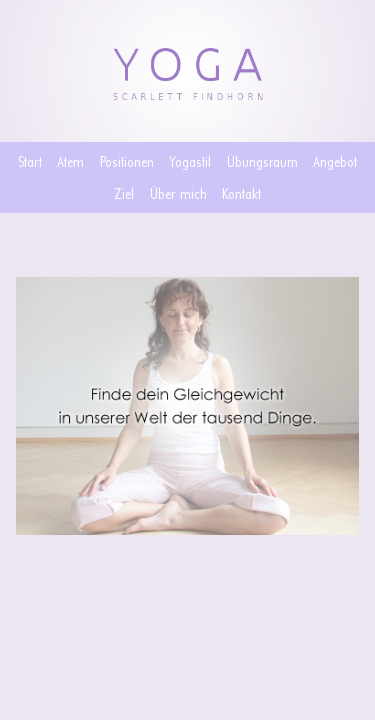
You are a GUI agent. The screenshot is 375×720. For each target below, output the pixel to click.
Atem (70, 161)
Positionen (127, 161)
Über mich (178, 193)
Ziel (124, 193)
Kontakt (241, 193)
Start (30, 161)
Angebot (335, 161)
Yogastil (190, 161)
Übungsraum (262, 161)
